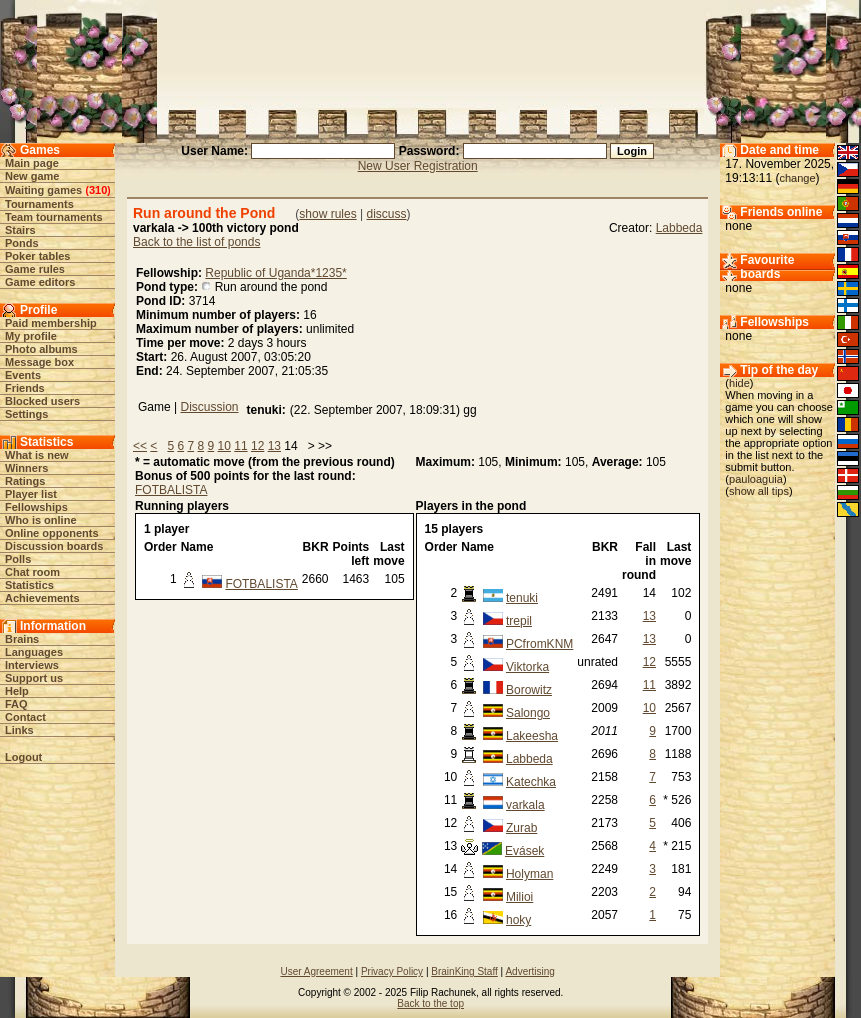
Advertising (529, 971)
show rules (327, 214)
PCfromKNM (539, 644)
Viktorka (527, 667)
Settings (26, 414)
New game (32, 176)
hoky (518, 920)
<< (140, 446)
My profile (31, 336)
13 (274, 446)
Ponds (22, 243)
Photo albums (41, 349)
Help (17, 691)
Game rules (35, 269)
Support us (34, 678)
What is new (37, 455)
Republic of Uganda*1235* (275, 273)
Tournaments (39, 204)
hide (739, 383)
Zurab (521, 828)
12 (257, 446)
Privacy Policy (392, 971)
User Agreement (316, 971)
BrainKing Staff (464, 971)
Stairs (20, 230)
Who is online (41, 520)
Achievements (42, 598)
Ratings (25, 481)
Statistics (29, 585)
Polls (18, 559)
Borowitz (529, 690)
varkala (525, 805)
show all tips (759, 491)
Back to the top (430, 1003)
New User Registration (418, 166)
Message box (39, 362)
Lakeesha (532, 736)
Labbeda (679, 228)
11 (240, 446)
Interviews (32, 665)
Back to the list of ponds (196, 242)
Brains (22, 639)
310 (98, 190)
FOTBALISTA (171, 490)
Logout (23, 757)
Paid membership (51, 323)
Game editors (40, 282)
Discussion (209, 407)
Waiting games (43, 190)
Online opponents (52, 533)
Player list (31, 494)
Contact (25, 717)
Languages (34, 652)
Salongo (528, 713)
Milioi (519, 897)
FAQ (16, 704)
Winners (26, 468)
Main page (32, 163)
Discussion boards (54, 546)
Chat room (32, 572)
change (797, 178)
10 (224, 446)
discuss (386, 214)
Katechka (531, 782)
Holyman (529, 874)
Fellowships (36, 507)
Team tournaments (54, 217)
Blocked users (42, 401)
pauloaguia (756, 479)
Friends (25, 388)
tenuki (522, 598)
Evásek (524, 851)
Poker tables (37, 256)
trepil (519, 621)
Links (19, 730)
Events (23, 375)
